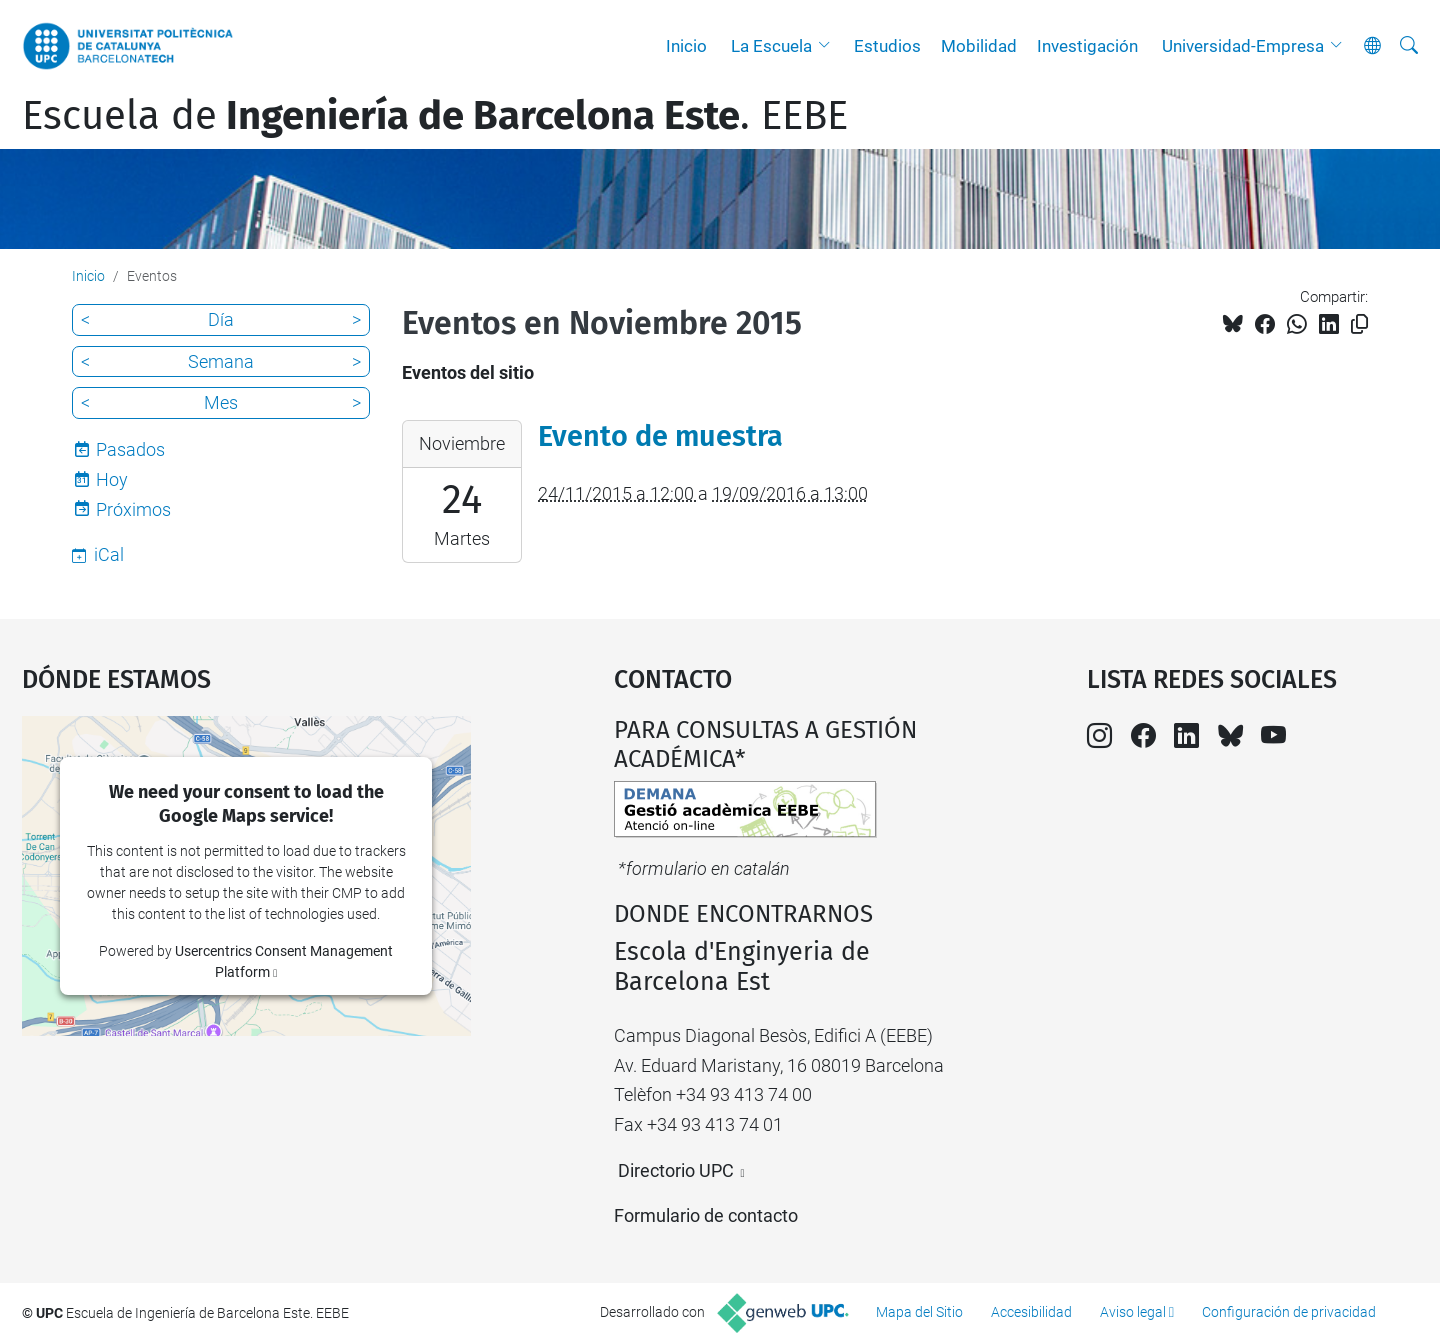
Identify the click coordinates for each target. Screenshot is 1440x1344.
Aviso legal (1133, 1312)
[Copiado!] (1359, 324)
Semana (221, 361)
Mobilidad (979, 46)
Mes (221, 402)
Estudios (887, 46)
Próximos (133, 509)
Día (221, 319)
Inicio (686, 46)
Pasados (130, 449)
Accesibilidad (1031, 1312)
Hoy (112, 479)
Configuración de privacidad (1289, 1312)
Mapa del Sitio (919, 1312)
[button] (829, 46)
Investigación (1087, 46)
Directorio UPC (676, 1170)
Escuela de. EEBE (435, 116)
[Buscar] (1409, 46)
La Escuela (771, 46)
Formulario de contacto (706, 1215)
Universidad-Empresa (1243, 46)
